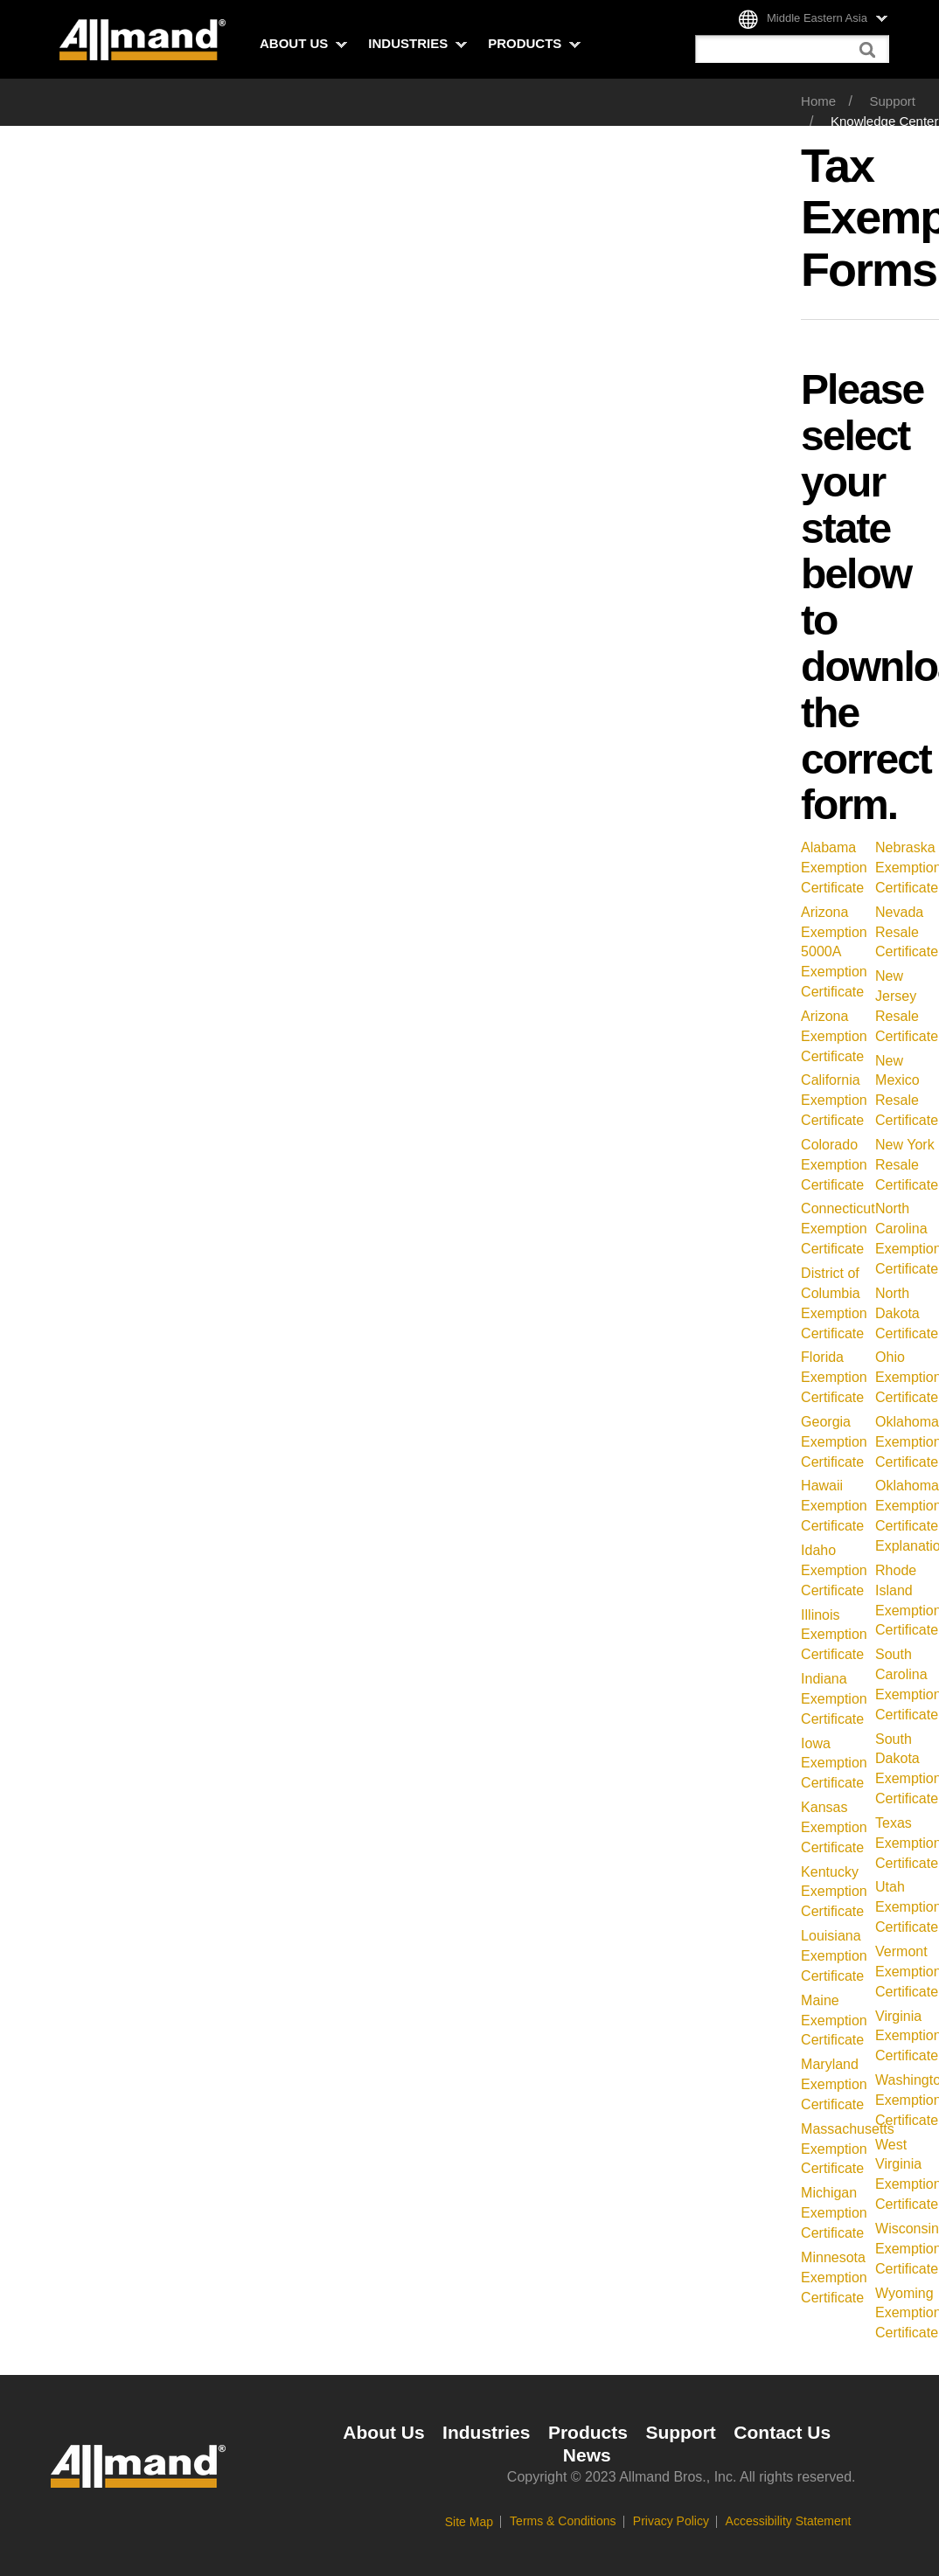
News (587, 2455)
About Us (303, 43)
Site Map (469, 2522)
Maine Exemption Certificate (834, 2020)
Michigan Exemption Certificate (834, 2212)
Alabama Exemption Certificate (834, 867)
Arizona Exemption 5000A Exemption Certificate (834, 952)
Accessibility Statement (789, 2521)
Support (892, 101)
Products (534, 43)
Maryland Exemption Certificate (834, 2084)
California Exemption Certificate (834, 1100)
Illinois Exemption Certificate (834, 1635)
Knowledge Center (884, 121)
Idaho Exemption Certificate (834, 1570)
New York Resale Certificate (906, 1164)
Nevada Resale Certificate (906, 932)
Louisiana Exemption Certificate (834, 1955)
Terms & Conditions (563, 2521)
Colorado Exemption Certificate (834, 1164)
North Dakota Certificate (906, 1313)
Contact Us (782, 2432)
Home (818, 101)
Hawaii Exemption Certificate (834, 1505)
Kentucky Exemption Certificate (834, 1892)
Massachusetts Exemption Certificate (847, 2149)
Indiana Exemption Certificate (834, 1698)
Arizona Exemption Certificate (834, 1036)
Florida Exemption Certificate (834, 1377)
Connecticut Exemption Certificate (838, 1228)
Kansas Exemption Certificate (834, 1827)
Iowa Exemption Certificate (834, 1763)
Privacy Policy (671, 2521)
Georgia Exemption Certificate (834, 1441)
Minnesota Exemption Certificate (834, 2277)
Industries (417, 43)
